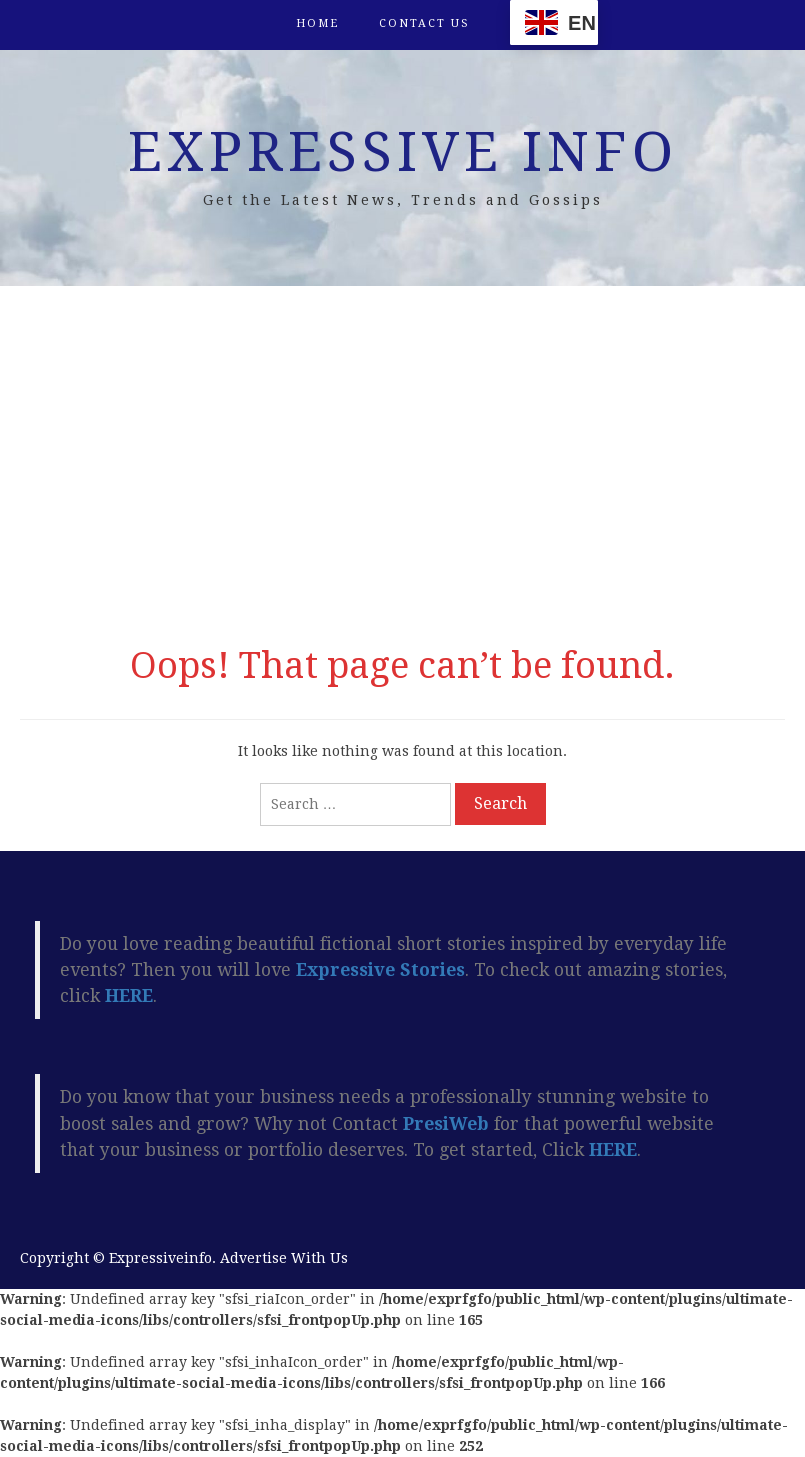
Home (317, 23)
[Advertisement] (402, 456)
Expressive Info (403, 152)
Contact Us (424, 23)
